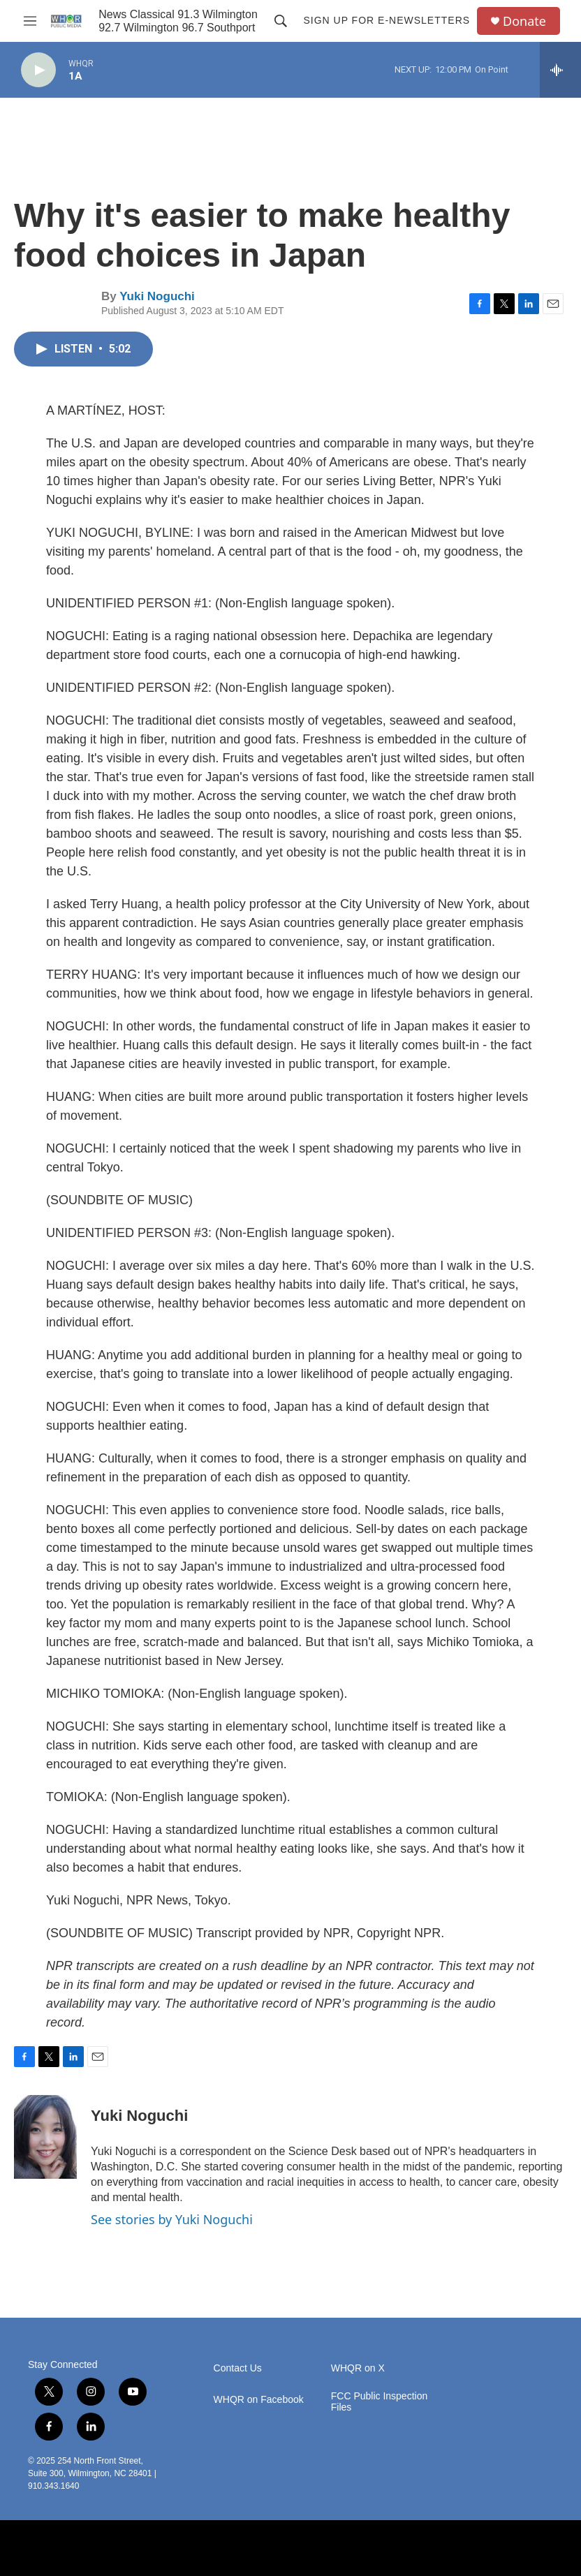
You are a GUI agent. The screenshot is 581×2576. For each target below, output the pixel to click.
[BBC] (163, 2548)
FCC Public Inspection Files (379, 2402)
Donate (524, 21)
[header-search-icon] (280, 21)
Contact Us (238, 2368)
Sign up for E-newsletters (386, 20)
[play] (38, 70)
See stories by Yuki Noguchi (172, 2219)
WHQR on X (358, 2368)
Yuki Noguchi (157, 296)
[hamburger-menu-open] (30, 21)
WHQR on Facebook (259, 2399)
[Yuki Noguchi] (45, 2137)
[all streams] (560, 70)
